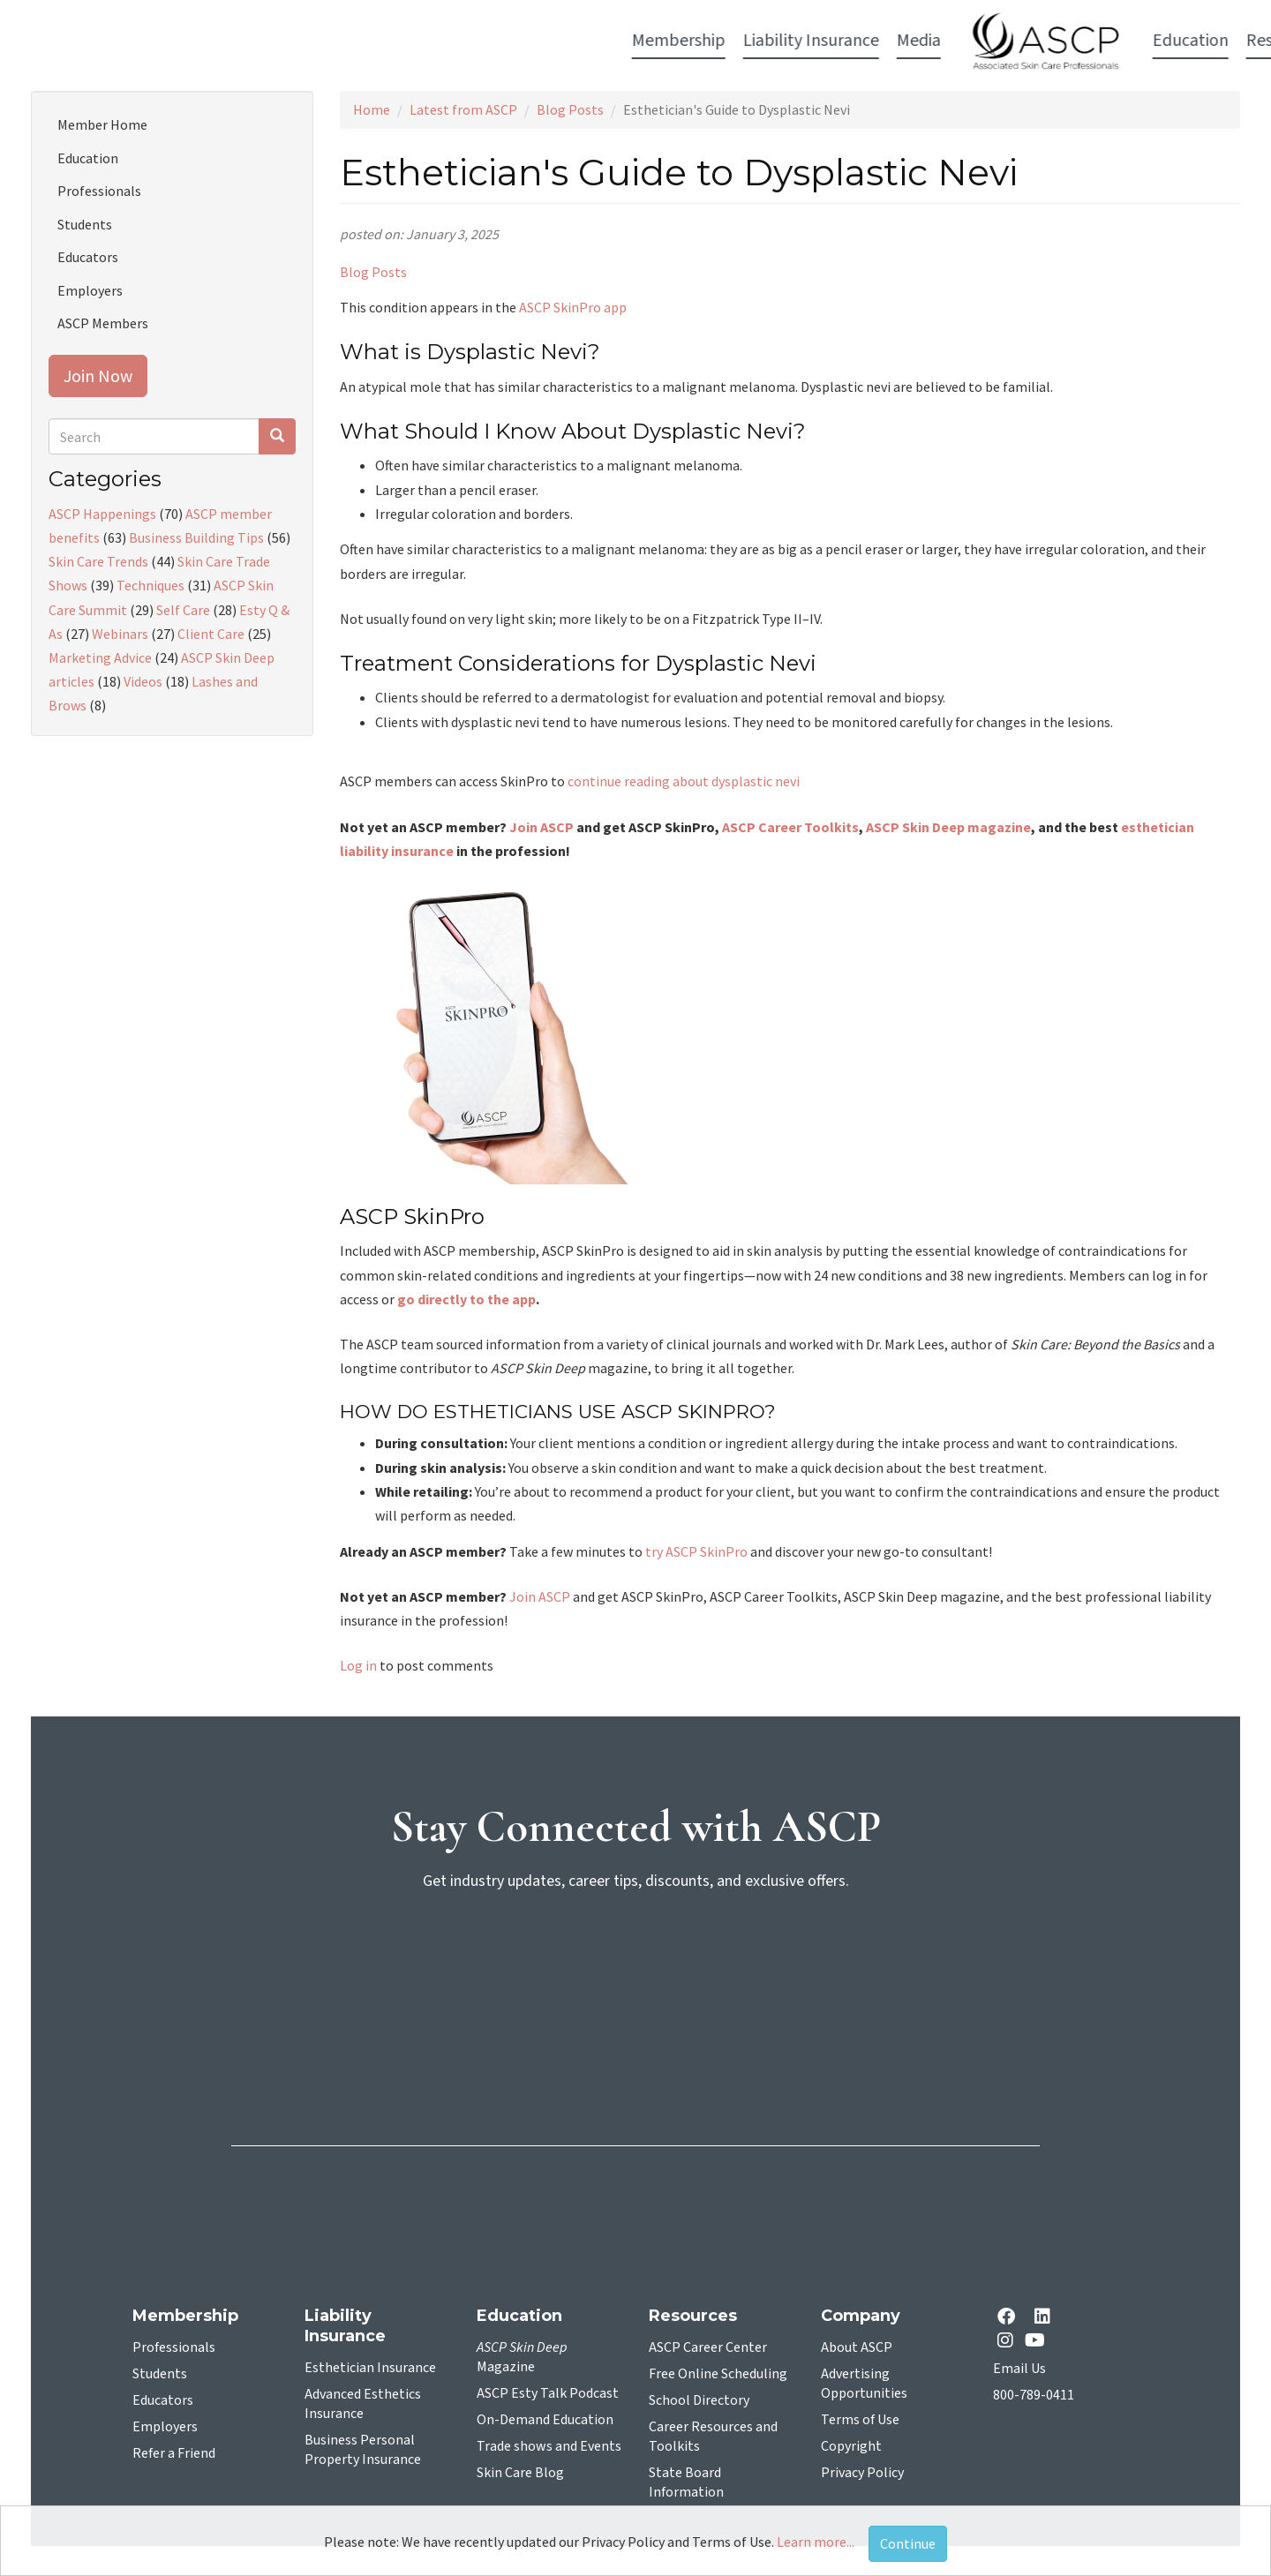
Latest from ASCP (463, 109)
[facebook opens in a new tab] (1010, 2318)
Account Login (989, 42)
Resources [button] (871, 40)
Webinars (120, 633)
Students (84, 224)
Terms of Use (860, 2420)
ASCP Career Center (708, 2347)
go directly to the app (466, 1299)
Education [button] (778, 40)
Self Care (183, 610)
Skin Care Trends (98, 561)
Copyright (851, 2446)
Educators (87, 257)
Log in (358, 1665)
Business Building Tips (196, 537)
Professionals (99, 190)
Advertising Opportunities (864, 2383)
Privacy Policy (862, 2472)
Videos (143, 681)
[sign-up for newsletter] (635, 1973)
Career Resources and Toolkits (713, 2436)
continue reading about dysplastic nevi (684, 781)
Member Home (102, 124)
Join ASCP (541, 827)
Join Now (98, 375)
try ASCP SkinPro (696, 1551)
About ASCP (856, 2347)
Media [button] (506, 40)
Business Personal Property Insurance (363, 2449)
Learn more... (815, 2541)
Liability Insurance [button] (398, 40)
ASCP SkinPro (412, 1216)
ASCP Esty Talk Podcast (548, 2393)
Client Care (210, 633)
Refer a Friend (173, 2453)
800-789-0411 (1033, 2395)
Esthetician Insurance (370, 2367)
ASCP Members (102, 323)
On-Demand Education (545, 2420)
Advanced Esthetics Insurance (363, 2403)
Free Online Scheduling (718, 2374)
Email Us (1019, 2368)
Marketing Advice (100, 657)
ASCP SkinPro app (573, 307)
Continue (908, 2543)
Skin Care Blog (520, 2472)
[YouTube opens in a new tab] (1038, 2340)
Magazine (522, 2357)
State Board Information (686, 2482)
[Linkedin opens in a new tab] (1046, 2318)
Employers (90, 290)
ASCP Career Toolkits (790, 827)
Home (371, 109)
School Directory (699, 2400)
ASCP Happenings (102, 513)
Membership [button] (265, 40)
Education (87, 158)
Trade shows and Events (549, 2446)
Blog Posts (570, 109)
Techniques (150, 585)
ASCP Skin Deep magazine (948, 827)
